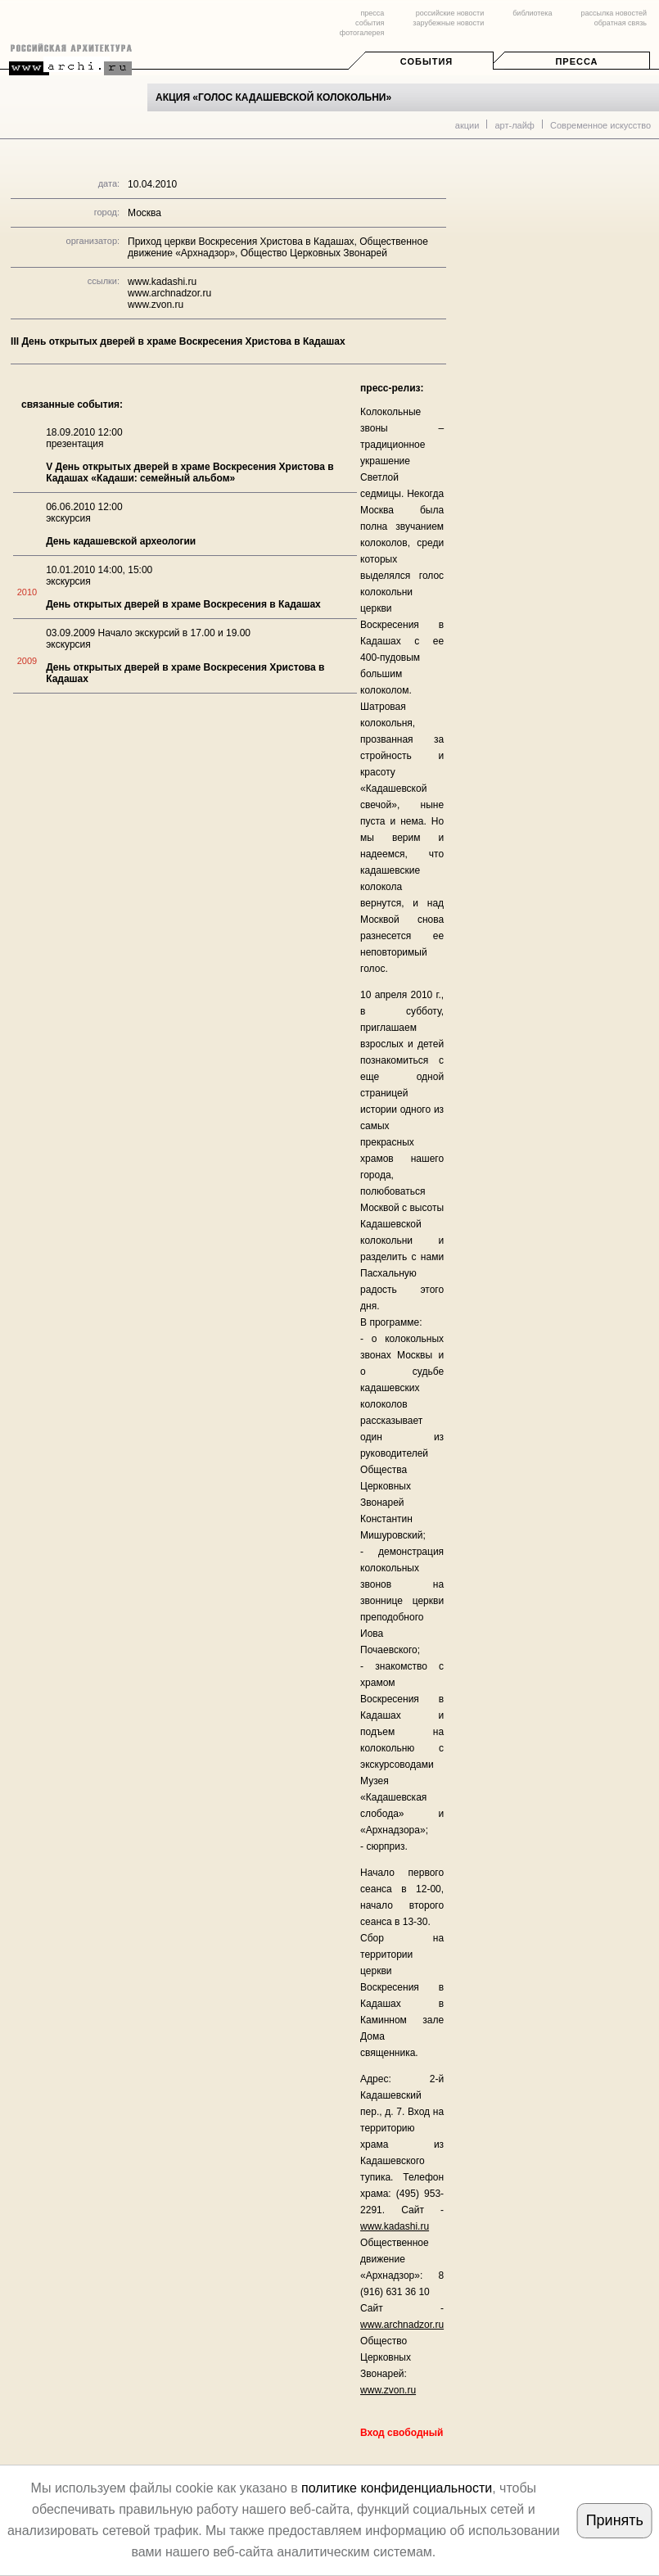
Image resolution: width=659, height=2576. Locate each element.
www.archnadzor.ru (169, 293)
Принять (614, 2520)
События (426, 61)
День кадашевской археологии (121, 541)
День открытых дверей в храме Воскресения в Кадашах (183, 604)
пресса (372, 13)
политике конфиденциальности (396, 2488)
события (369, 23)
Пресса (576, 61)
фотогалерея (362, 33)
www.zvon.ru (155, 304)
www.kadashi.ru (162, 281)
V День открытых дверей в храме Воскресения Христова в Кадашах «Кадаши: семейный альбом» (190, 472)
